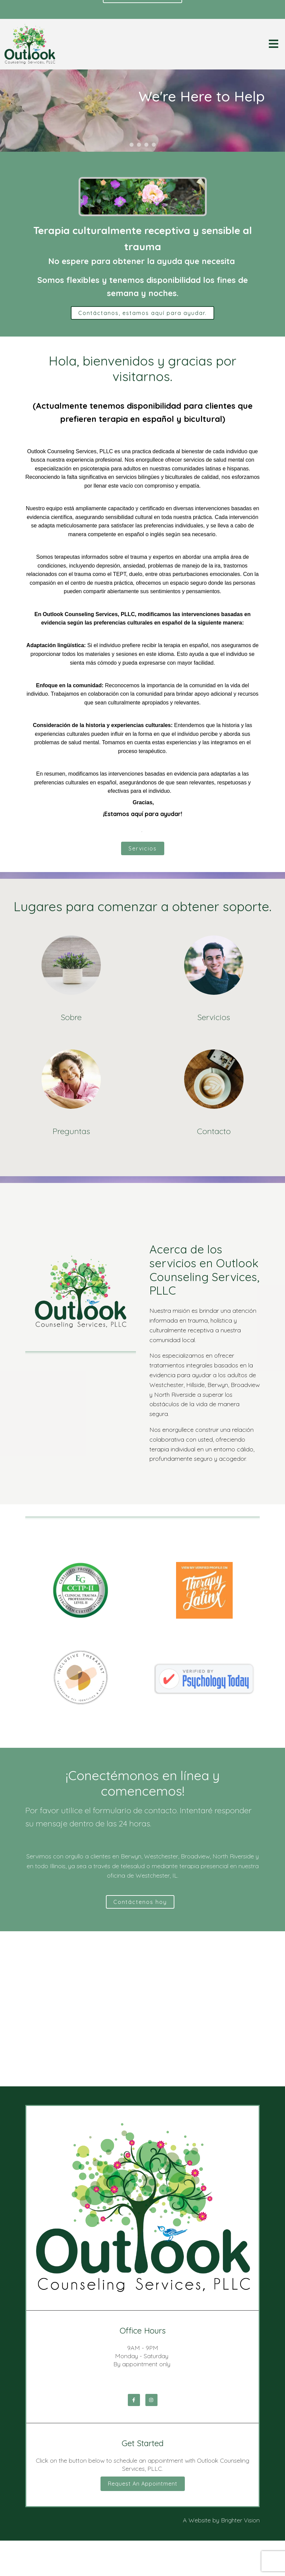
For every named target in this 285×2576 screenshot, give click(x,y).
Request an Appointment (142, 2483)
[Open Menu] (273, 44)
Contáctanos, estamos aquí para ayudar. (142, 313)
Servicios (143, 848)
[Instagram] (151, 2400)
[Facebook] (134, 2400)
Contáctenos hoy (140, 1902)
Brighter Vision (240, 2520)
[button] (132, 145)
